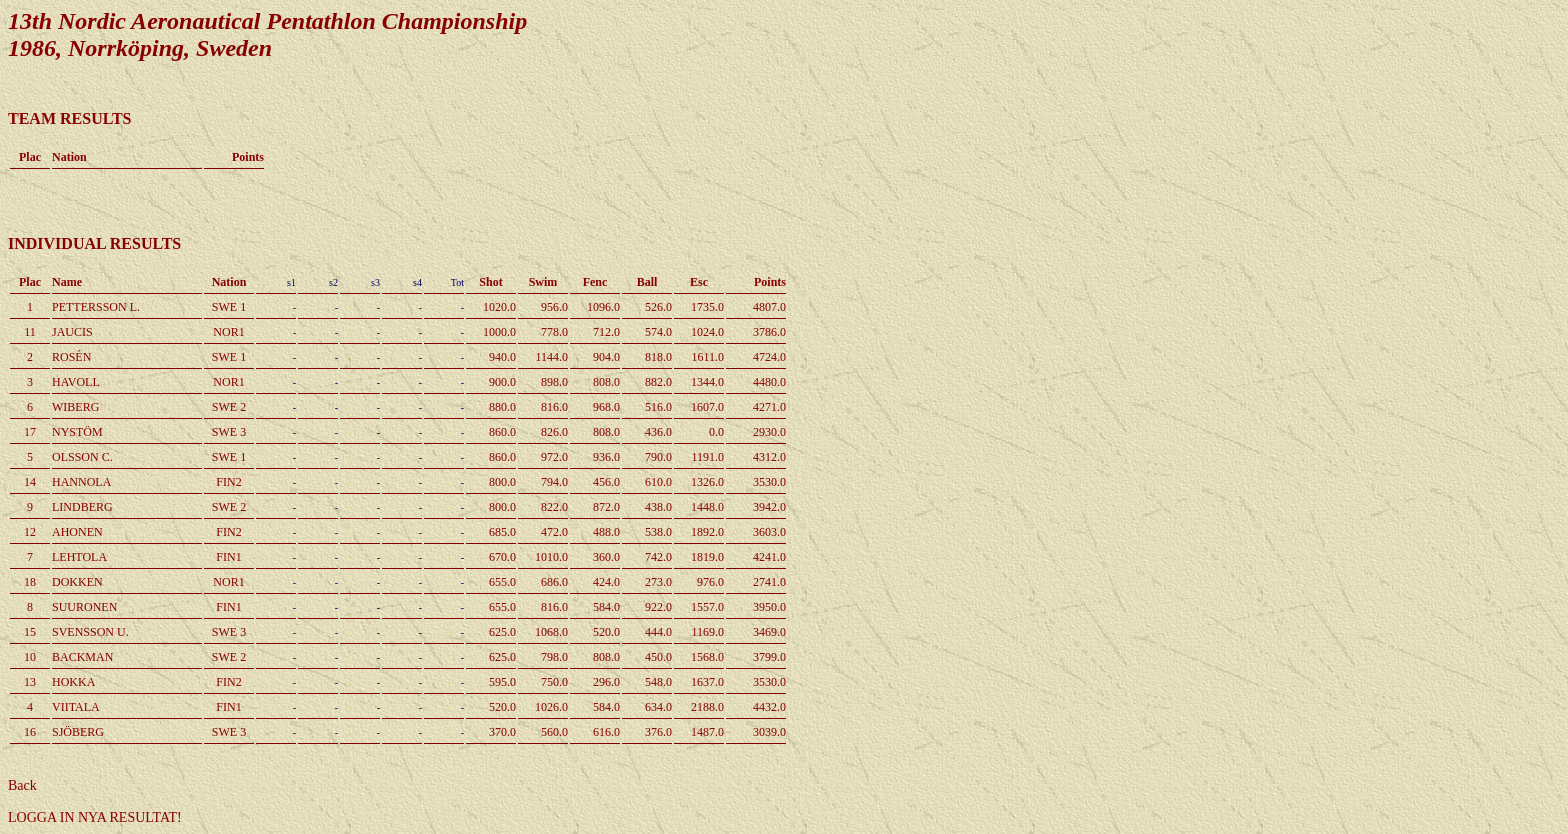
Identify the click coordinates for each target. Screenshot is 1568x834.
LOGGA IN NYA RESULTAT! (95, 817)
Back (22, 785)
